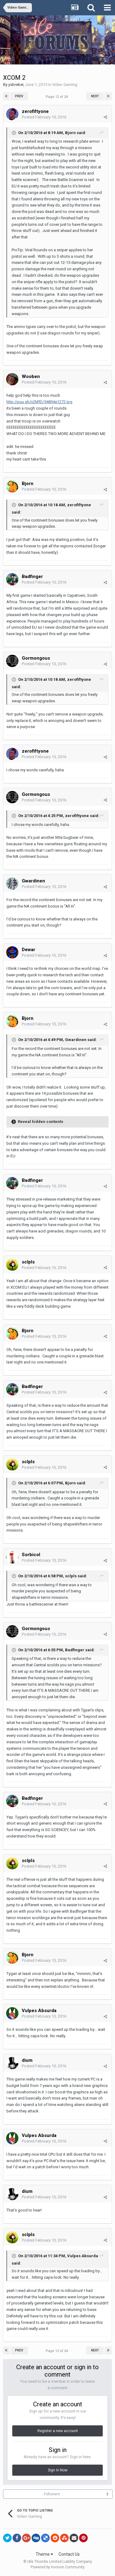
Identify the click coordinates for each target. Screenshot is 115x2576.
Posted (44, 117)
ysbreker (15, 84)
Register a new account (57, 2431)
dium (27, 2060)
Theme (44, 2554)
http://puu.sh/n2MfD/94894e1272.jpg (39, 401)
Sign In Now (57, 2470)
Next (95, 96)
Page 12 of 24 (58, 97)
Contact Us (69, 2554)
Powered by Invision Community (58, 2567)
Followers (52, 2494)
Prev (19, 96)
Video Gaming (64, 84)
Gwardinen (33, 881)
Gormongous (36, 658)
